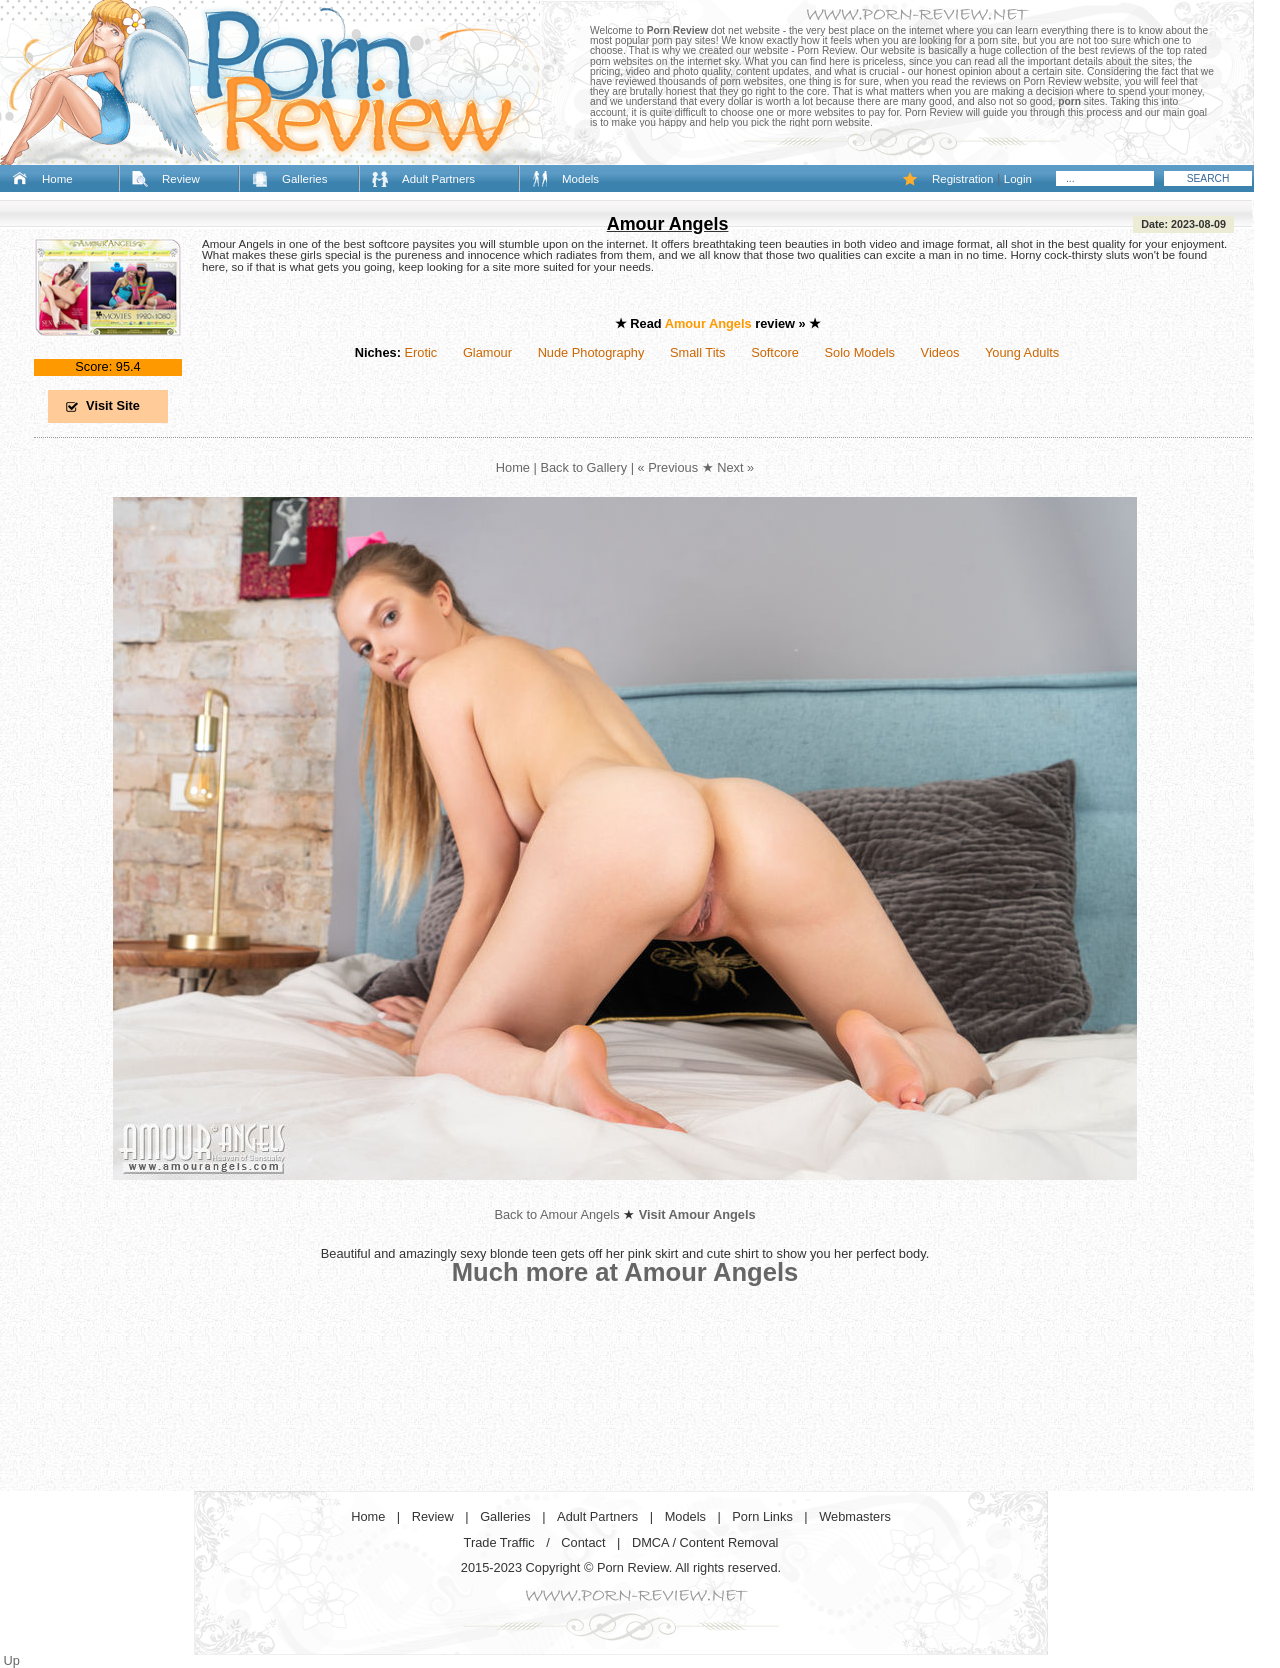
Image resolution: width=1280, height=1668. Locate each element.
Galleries (304, 179)
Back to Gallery (583, 467)
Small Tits (697, 352)
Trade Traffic (499, 1542)
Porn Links (762, 1516)
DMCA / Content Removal (705, 1542)
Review (181, 179)
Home (57, 179)
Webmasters (855, 1516)
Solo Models (860, 352)
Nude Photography (591, 352)
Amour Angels (668, 224)
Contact (583, 1542)
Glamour (487, 352)
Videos (940, 352)
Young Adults (1022, 352)
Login (1018, 179)
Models (580, 179)
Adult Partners (438, 179)
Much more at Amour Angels (625, 1272)
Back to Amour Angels (556, 1214)
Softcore (775, 352)
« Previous (668, 467)
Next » (735, 467)
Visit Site (113, 405)
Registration (962, 179)
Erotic (420, 352)
